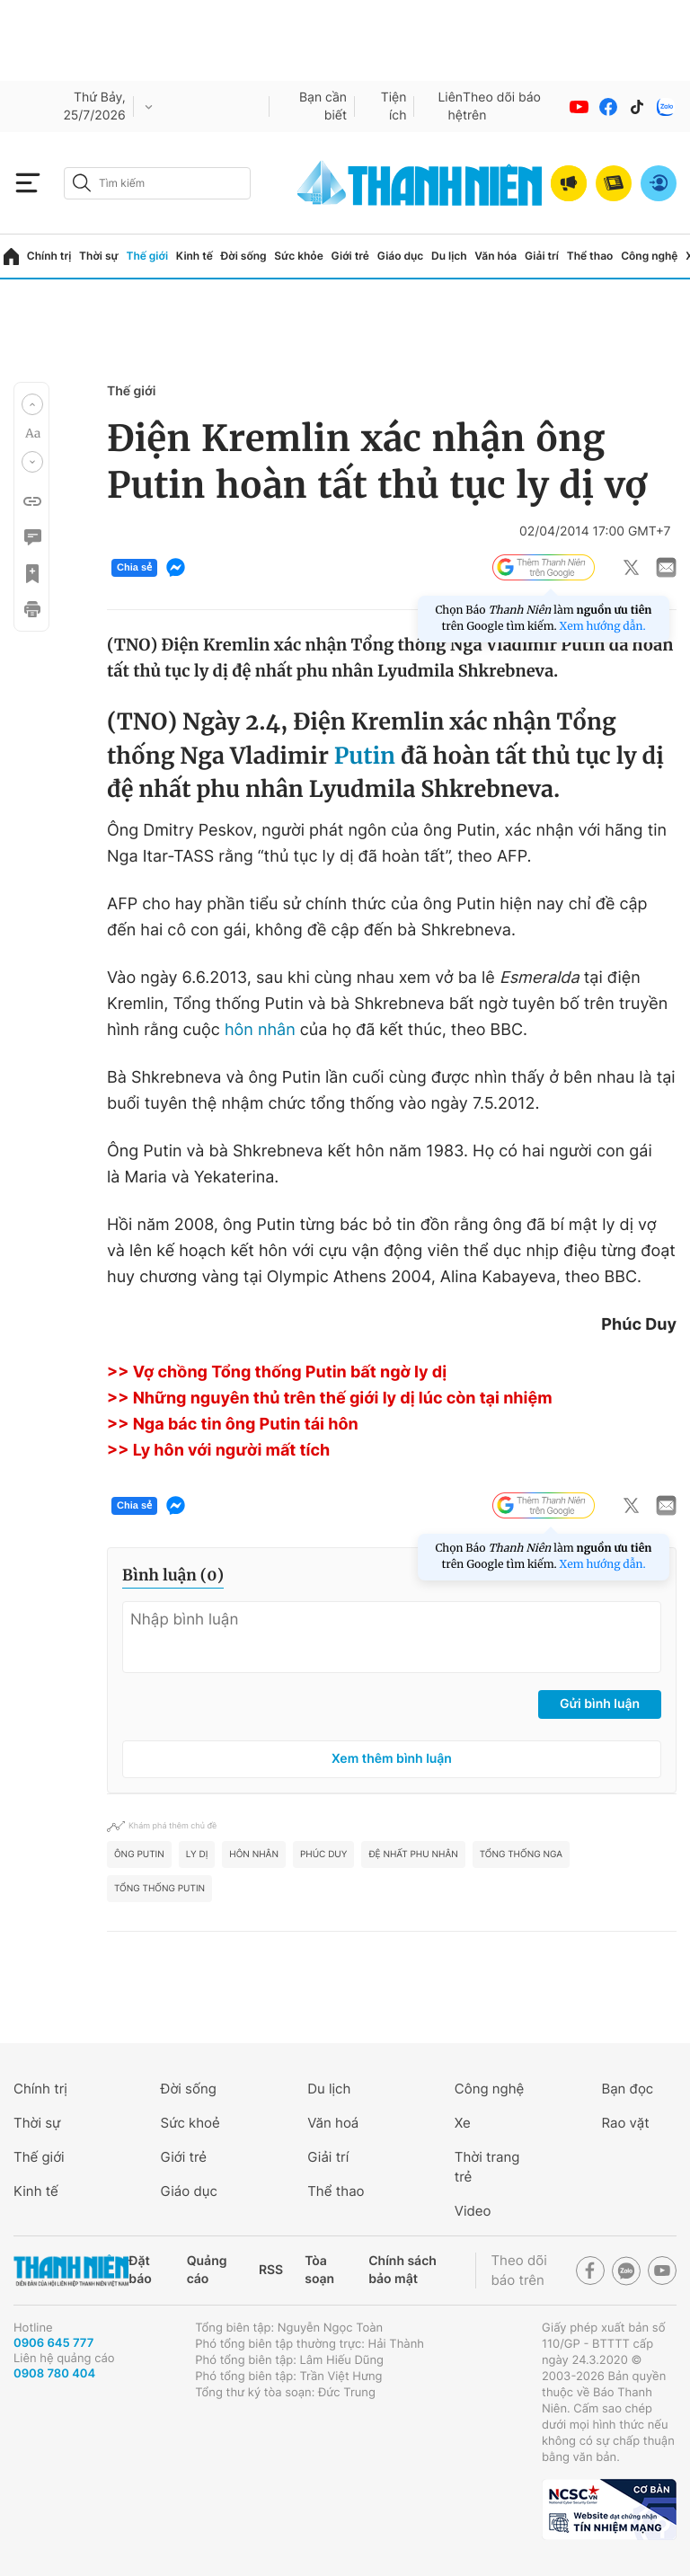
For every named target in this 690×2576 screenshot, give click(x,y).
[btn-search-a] (82, 183)
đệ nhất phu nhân (412, 1854)
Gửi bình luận (600, 1704)
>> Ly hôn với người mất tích (218, 1450)
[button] (32, 404)
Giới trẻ (350, 255)
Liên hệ (450, 106)
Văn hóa (495, 255)
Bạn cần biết (323, 106)
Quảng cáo (207, 2270)
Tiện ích (394, 106)
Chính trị (49, 255)
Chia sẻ (134, 567)
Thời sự (99, 255)
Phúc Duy (324, 1854)
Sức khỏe (298, 255)
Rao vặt (625, 2122)
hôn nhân (260, 1030)
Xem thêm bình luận (392, 1758)
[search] (157, 183)
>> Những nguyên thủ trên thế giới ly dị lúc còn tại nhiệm (330, 1398)
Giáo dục (400, 255)
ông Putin (139, 1854)
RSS (271, 2270)
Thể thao (590, 255)
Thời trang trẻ (487, 2166)
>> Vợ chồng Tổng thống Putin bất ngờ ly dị (277, 1372)
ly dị (197, 1854)
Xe (463, 2122)
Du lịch (449, 255)
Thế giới (147, 255)
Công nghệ (649, 255)
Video (473, 2210)
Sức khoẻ (190, 2122)
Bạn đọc (627, 2088)
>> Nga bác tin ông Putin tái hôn (232, 1424)
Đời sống (244, 255)
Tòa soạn (319, 2270)
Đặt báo (139, 2270)
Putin (364, 755)
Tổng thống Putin (159, 1888)
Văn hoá (332, 2122)
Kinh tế (194, 255)
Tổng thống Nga (521, 1854)
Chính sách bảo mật (402, 2270)
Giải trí (542, 255)
